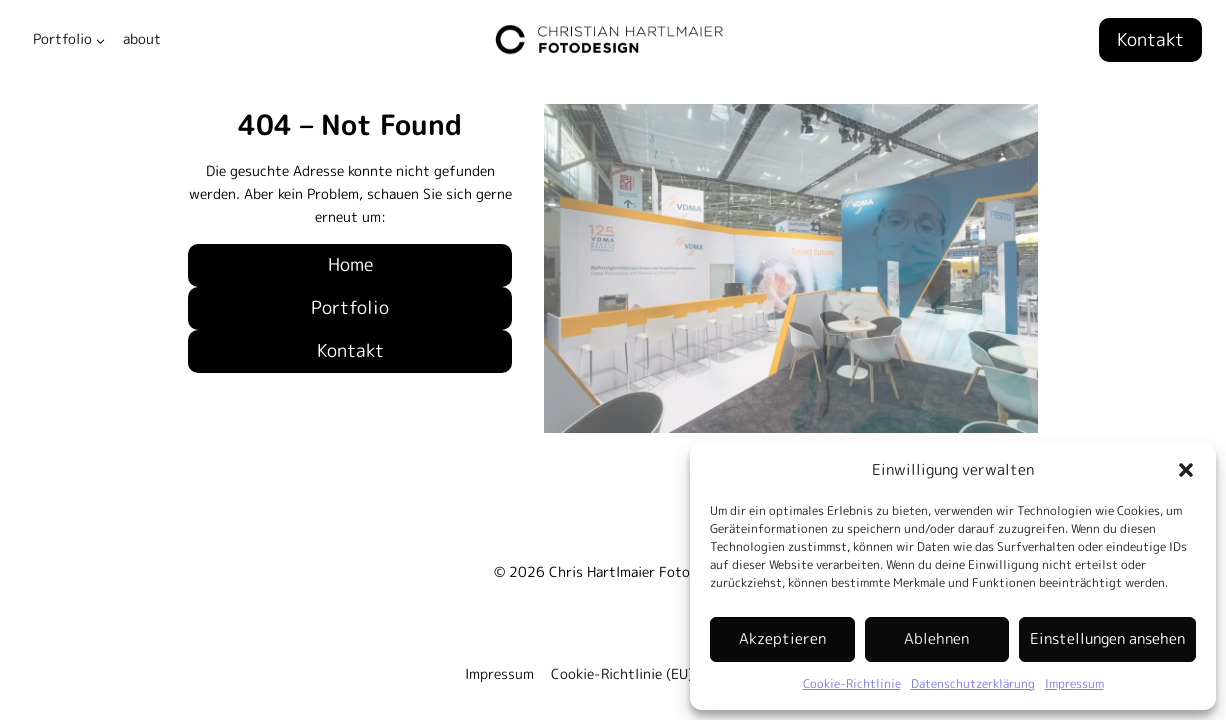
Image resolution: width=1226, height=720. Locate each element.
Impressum (1074, 683)
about (142, 39)
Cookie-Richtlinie (852, 683)
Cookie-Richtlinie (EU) (622, 674)
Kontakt (1150, 39)
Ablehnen (936, 638)
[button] (1186, 470)
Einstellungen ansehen (1107, 638)
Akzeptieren (782, 638)
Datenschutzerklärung (973, 683)
